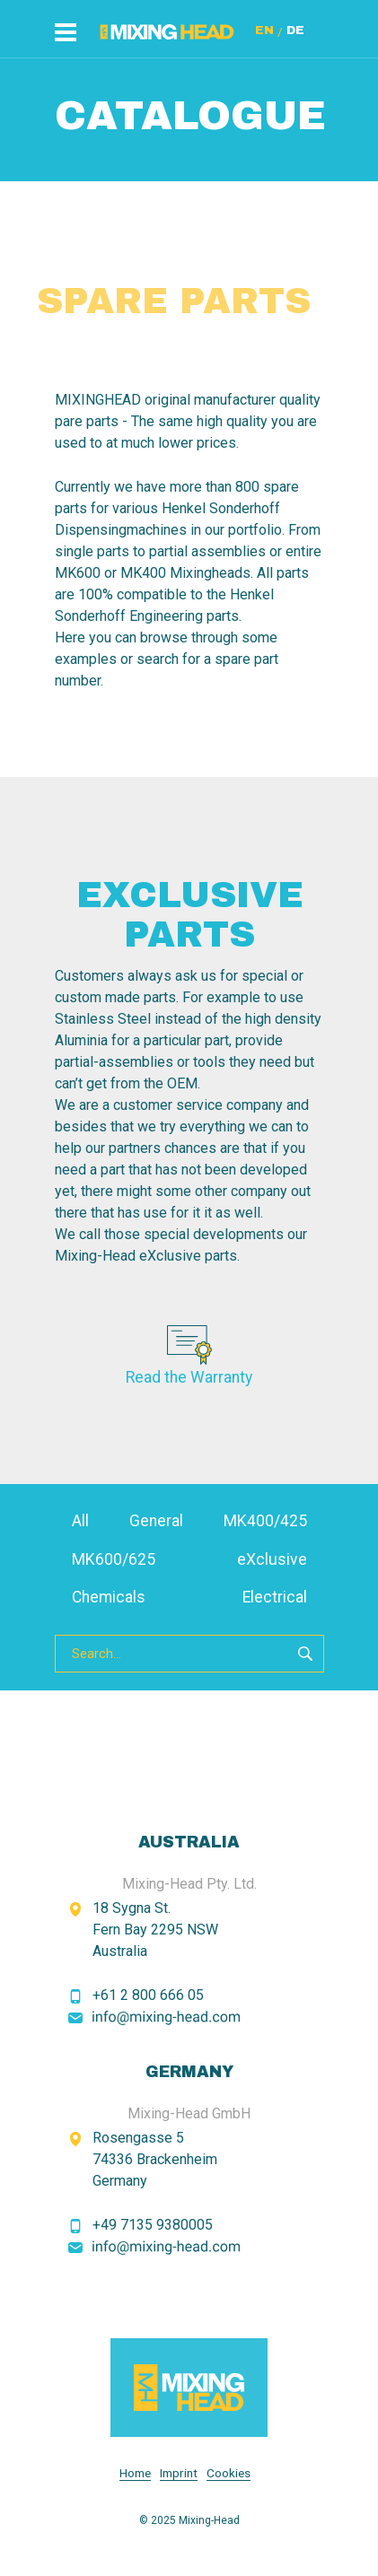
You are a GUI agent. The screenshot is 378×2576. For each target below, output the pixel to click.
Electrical (274, 1597)
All (80, 1521)
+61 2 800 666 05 (148, 1995)
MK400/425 (265, 1521)
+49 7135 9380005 (152, 2224)
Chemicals (108, 1597)
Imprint (179, 2473)
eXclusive (272, 1559)
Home (135, 2473)
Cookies (229, 2473)
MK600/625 (113, 1559)
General (156, 1521)
